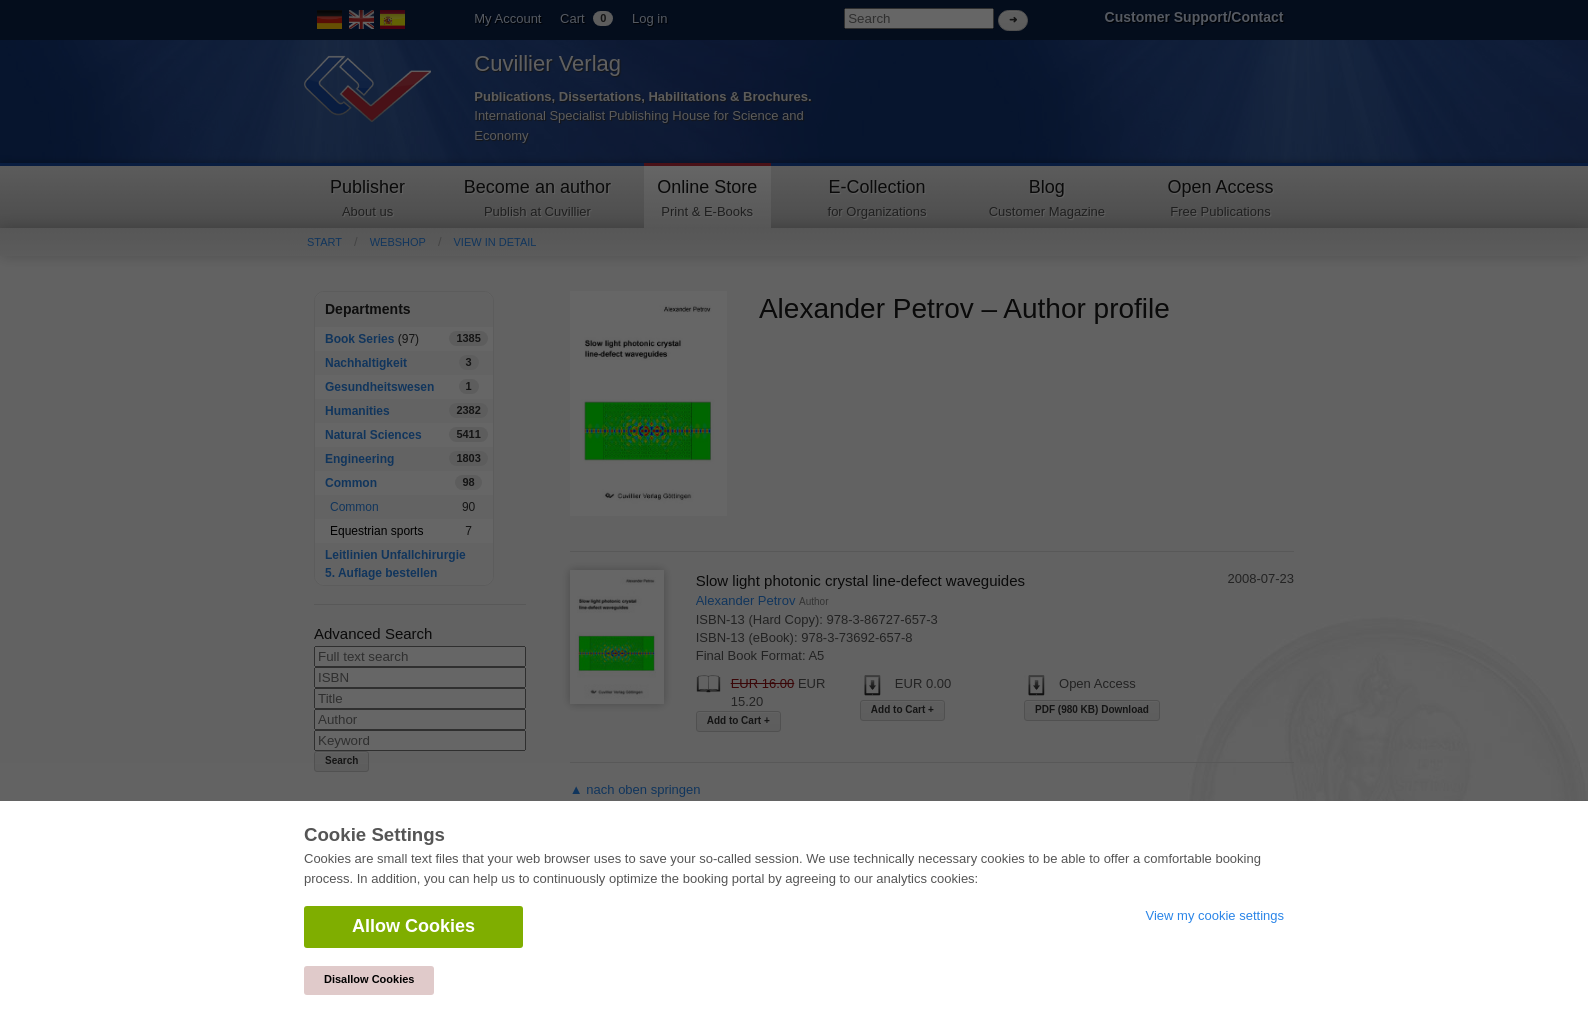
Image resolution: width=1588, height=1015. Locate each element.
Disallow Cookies (369, 979)
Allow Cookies (413, 926)
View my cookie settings (1215, 915)
